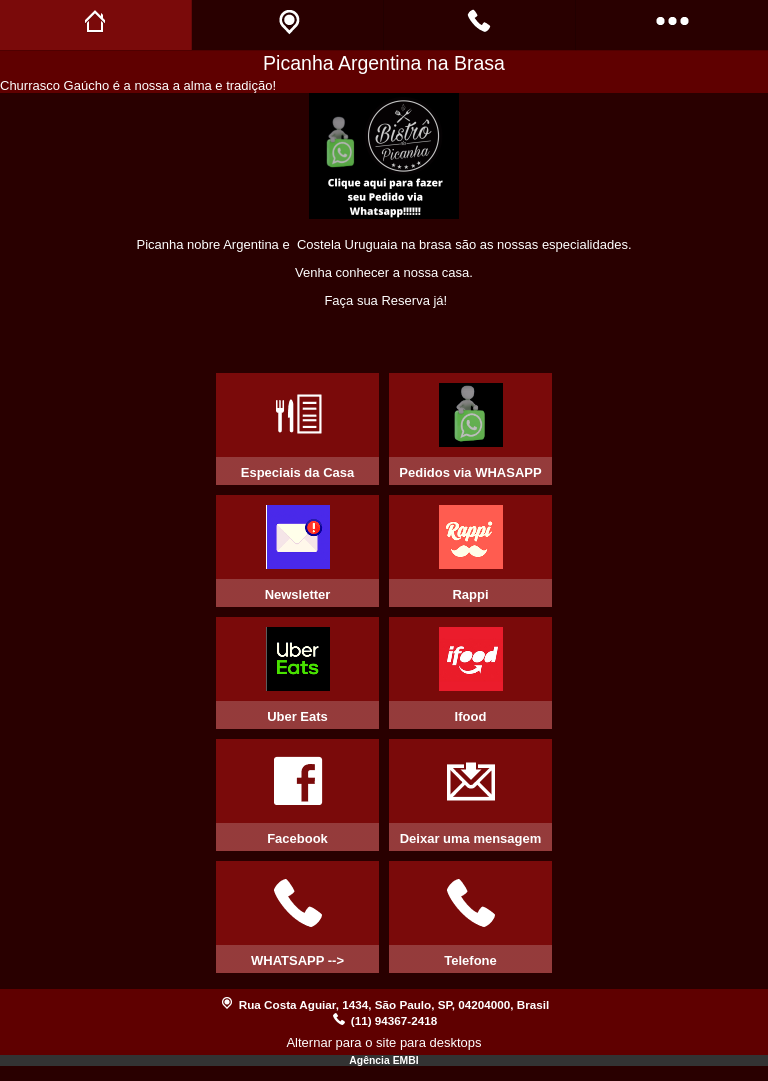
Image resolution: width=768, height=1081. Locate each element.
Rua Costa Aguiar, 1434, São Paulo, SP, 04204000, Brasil (394, 1004)
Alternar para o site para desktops (383, 1042)
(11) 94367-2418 (394, 1020)
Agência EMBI (383, 1060)
